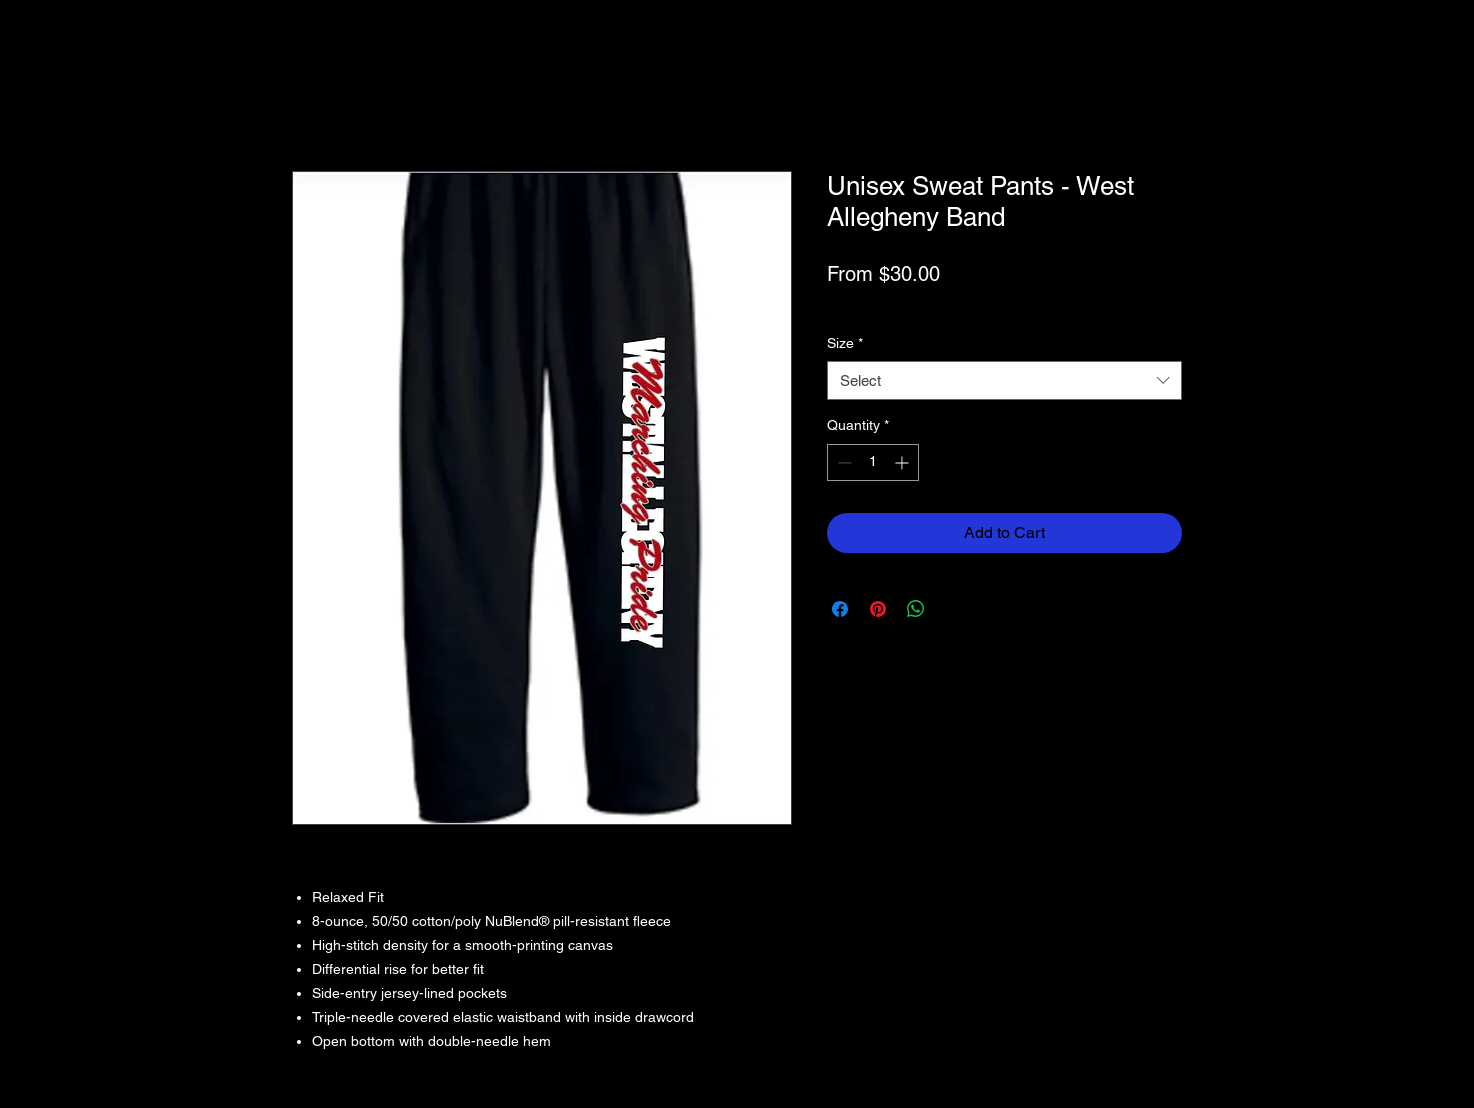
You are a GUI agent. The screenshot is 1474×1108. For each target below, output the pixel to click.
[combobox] (1004, 380)
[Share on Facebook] (840, 609)
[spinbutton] (873, 462)
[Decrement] (842, 462)
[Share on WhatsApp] (916, 609)
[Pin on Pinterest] (878, 609)
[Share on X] (954, 609)
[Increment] (903, 462)
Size (845, 343)
